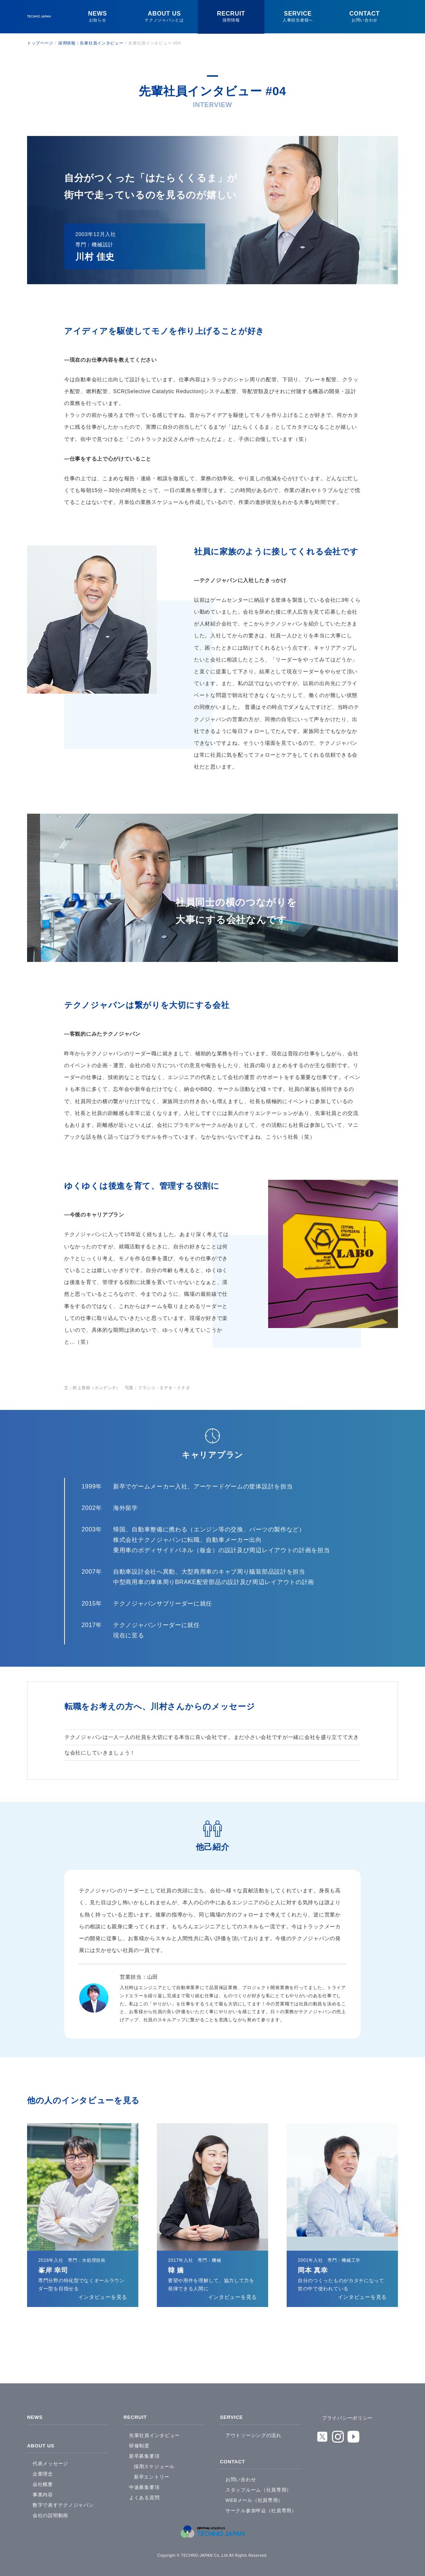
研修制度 (139, 2444)
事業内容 (43, 2491)
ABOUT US (41, 2443)
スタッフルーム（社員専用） (258, 2486)
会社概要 (43, 2481)
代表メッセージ (50, 2460)
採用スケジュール (154, 2464)
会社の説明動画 (50, 2512)
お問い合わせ (240, 2476)
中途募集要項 (144, 2485)
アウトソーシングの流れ (253, 2433)
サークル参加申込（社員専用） (261, 2507)
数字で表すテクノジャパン (63, 2501)
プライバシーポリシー (347, 2418)
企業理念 (43, 2470)
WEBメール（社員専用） (254, 2497)
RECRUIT (135, 2417)
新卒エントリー (151, 2475)
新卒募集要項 (144, 2454)
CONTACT (233, 2459)
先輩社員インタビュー (154, 2433)
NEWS (35, 2417)
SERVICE (232, 2417)
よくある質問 (144, 2496)
